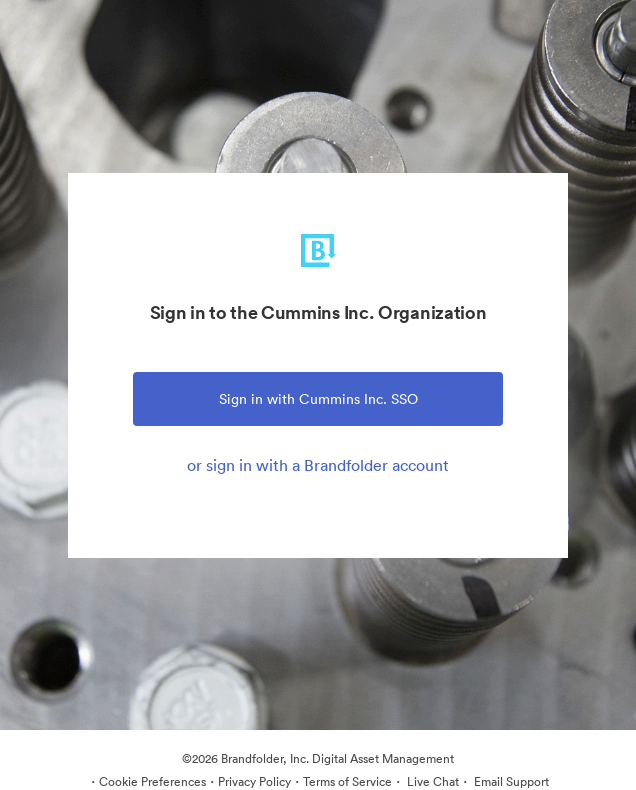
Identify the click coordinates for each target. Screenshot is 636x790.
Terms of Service (347, 781)
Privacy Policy (254, 781)
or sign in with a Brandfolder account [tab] (318, 465)
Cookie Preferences (152, 781)
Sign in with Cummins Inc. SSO (318, 399)
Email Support (510, 781)
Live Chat (431, 781)
